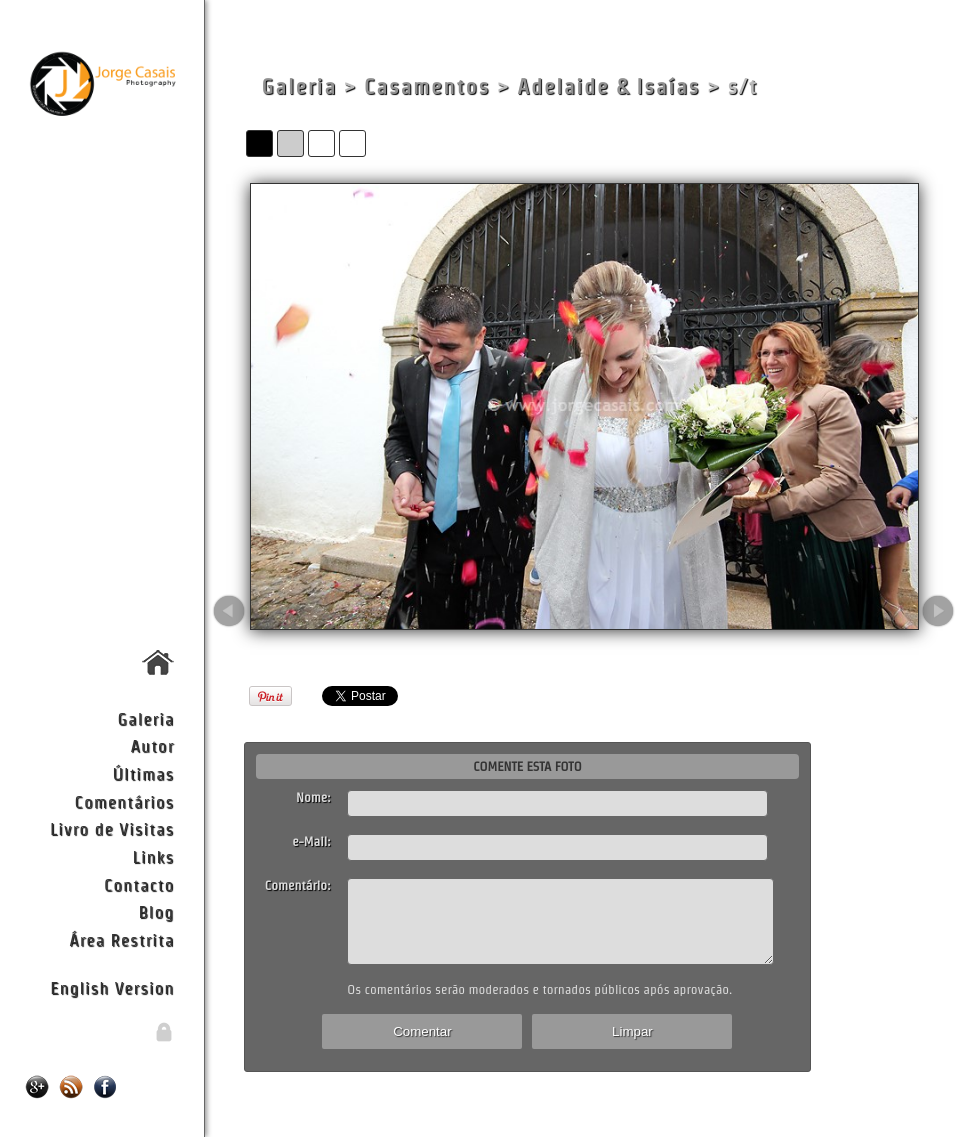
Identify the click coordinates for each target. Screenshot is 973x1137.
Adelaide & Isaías (608, 86)
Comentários (125, 801)
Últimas (143, 773)
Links (154, 856)
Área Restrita (121, 939)
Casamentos (427, 86)
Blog (156, 911)
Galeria (146, 718)
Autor (152, 745)
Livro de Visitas (112, 828)
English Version (112, 987)
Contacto (139, 884)
